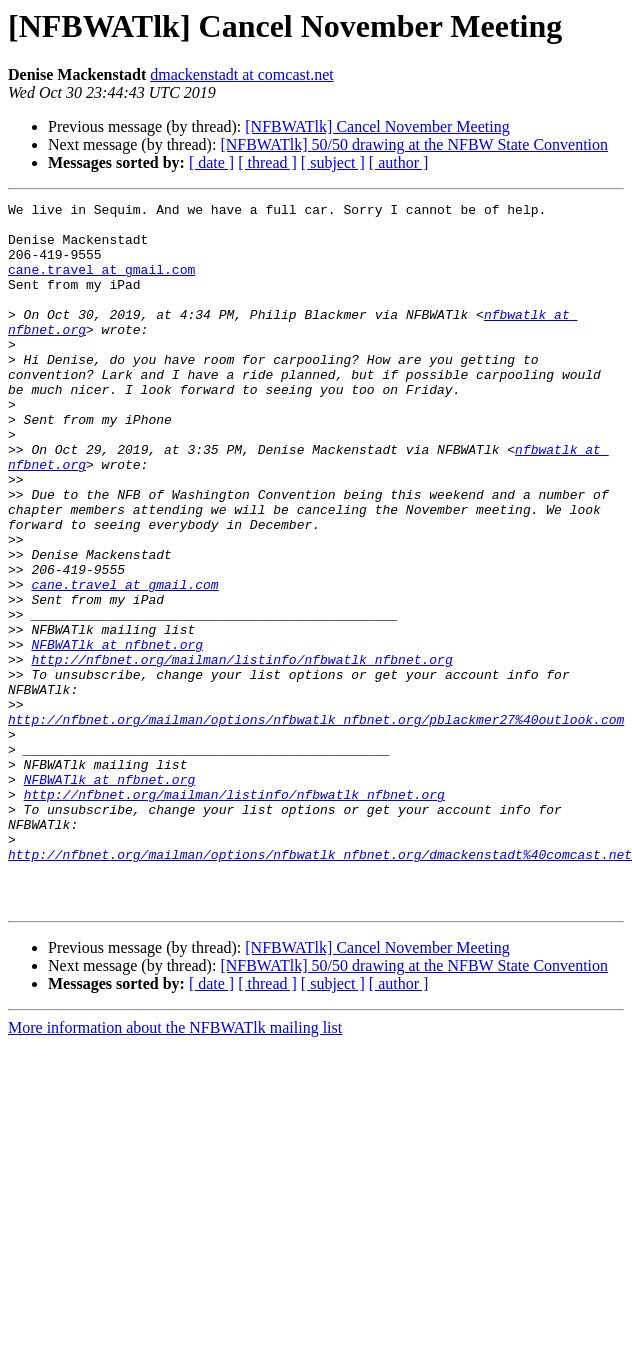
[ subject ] (333, 162)
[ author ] (399, 162)
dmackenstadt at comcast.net (241, 74)
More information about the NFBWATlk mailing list (175, 1168)
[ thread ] (267, 162)
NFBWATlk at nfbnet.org (117, 734)
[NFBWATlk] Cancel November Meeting (377, 126)
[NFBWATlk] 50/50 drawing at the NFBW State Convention (414, 144)
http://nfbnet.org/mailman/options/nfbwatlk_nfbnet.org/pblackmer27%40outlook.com (316, 824)
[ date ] (211, 162)
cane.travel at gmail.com (101, 284)
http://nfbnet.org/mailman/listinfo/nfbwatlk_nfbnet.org (241, 752)
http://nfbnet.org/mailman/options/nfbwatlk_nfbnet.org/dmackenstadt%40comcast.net (320, 986)
